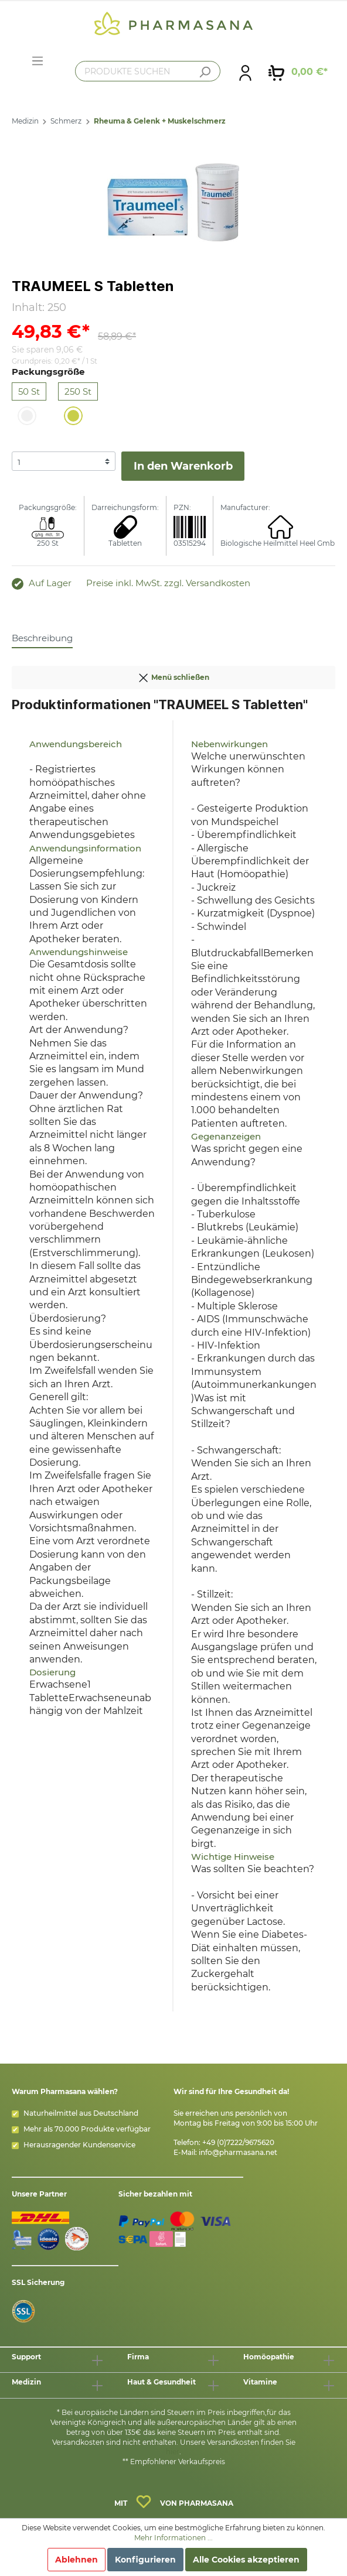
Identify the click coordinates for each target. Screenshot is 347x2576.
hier (172, 2451)
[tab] (42, 637)
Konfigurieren (145, 2559)
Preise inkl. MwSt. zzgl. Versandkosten (168, 583)
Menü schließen (173, 675)
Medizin (25, 121)
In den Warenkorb (183, 466)
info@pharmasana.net (238, 2152)
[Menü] (37, 61)
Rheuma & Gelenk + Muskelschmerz (160, 121)
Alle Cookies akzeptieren (246, 2559)
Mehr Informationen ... (173, 2537)
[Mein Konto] (245, 72)
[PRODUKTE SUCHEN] (147, 71)
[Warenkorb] (298, 72)
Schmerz (65, 121)
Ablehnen (76, 2559)
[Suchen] (204, 72)
